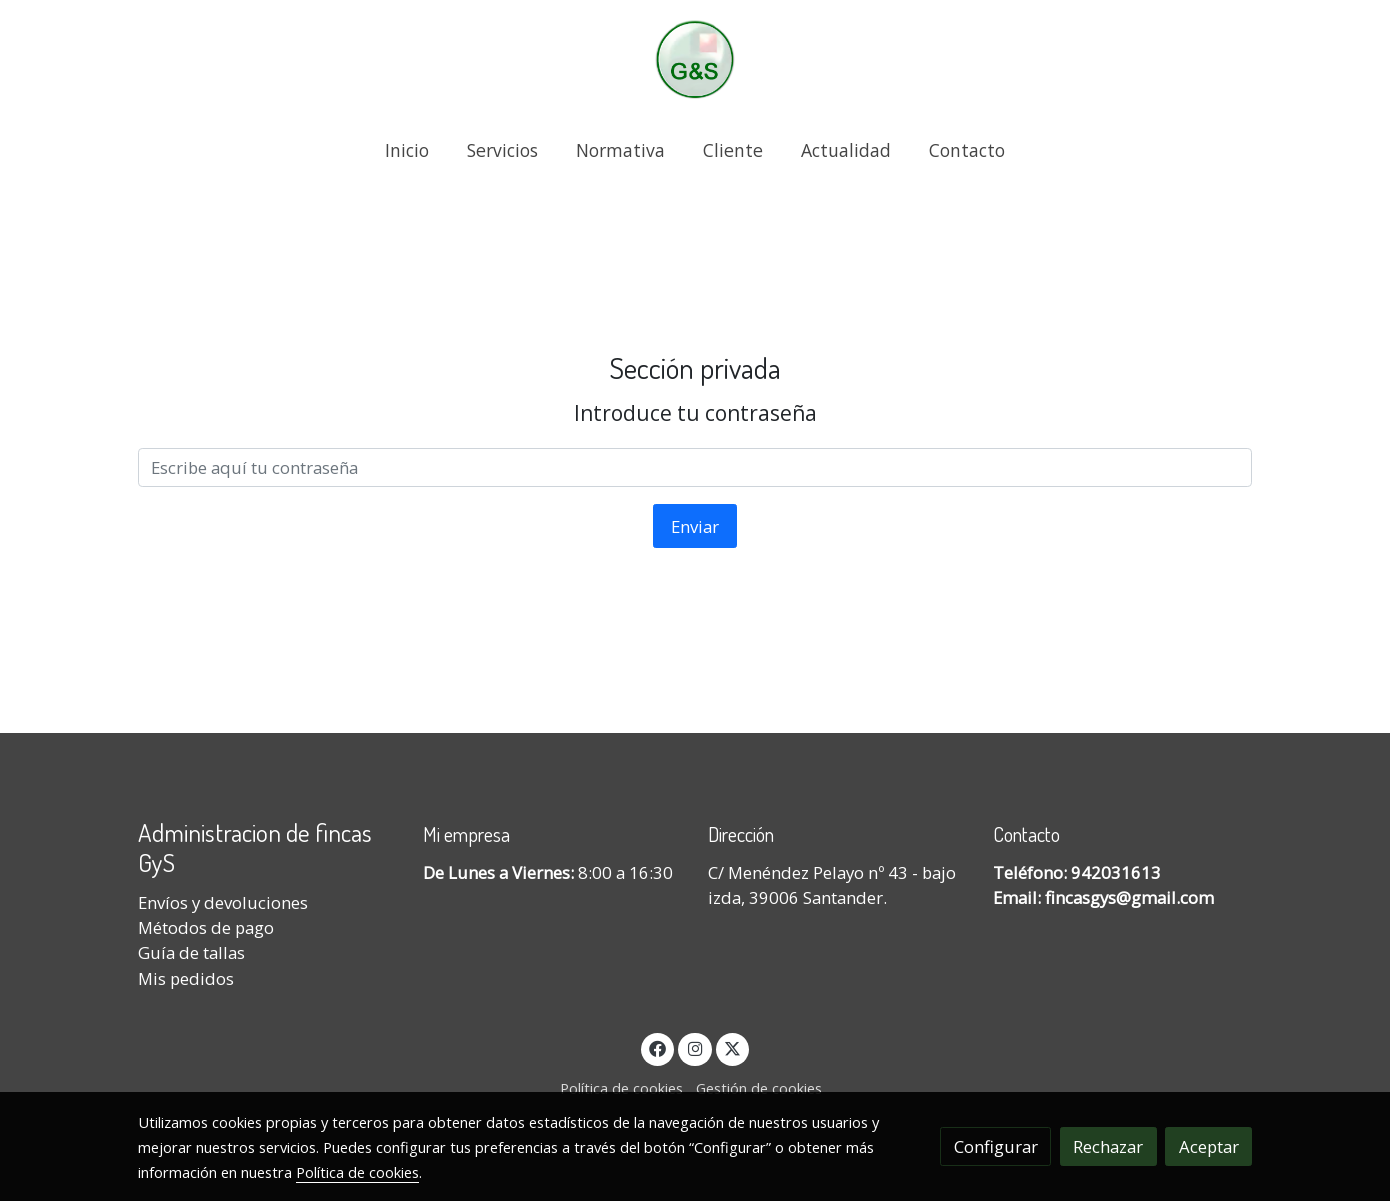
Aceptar (1209, 1146)
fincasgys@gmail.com (1129, 897)
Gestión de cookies (759, 1088)
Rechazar (1108, 1146)
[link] (695, 59)
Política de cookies (621, 1088)
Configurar (996, 1146)
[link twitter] (733, 1047)
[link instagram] (695, 1047)
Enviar (695, 526)
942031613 (1116, 872)
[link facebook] (658, 1047)
